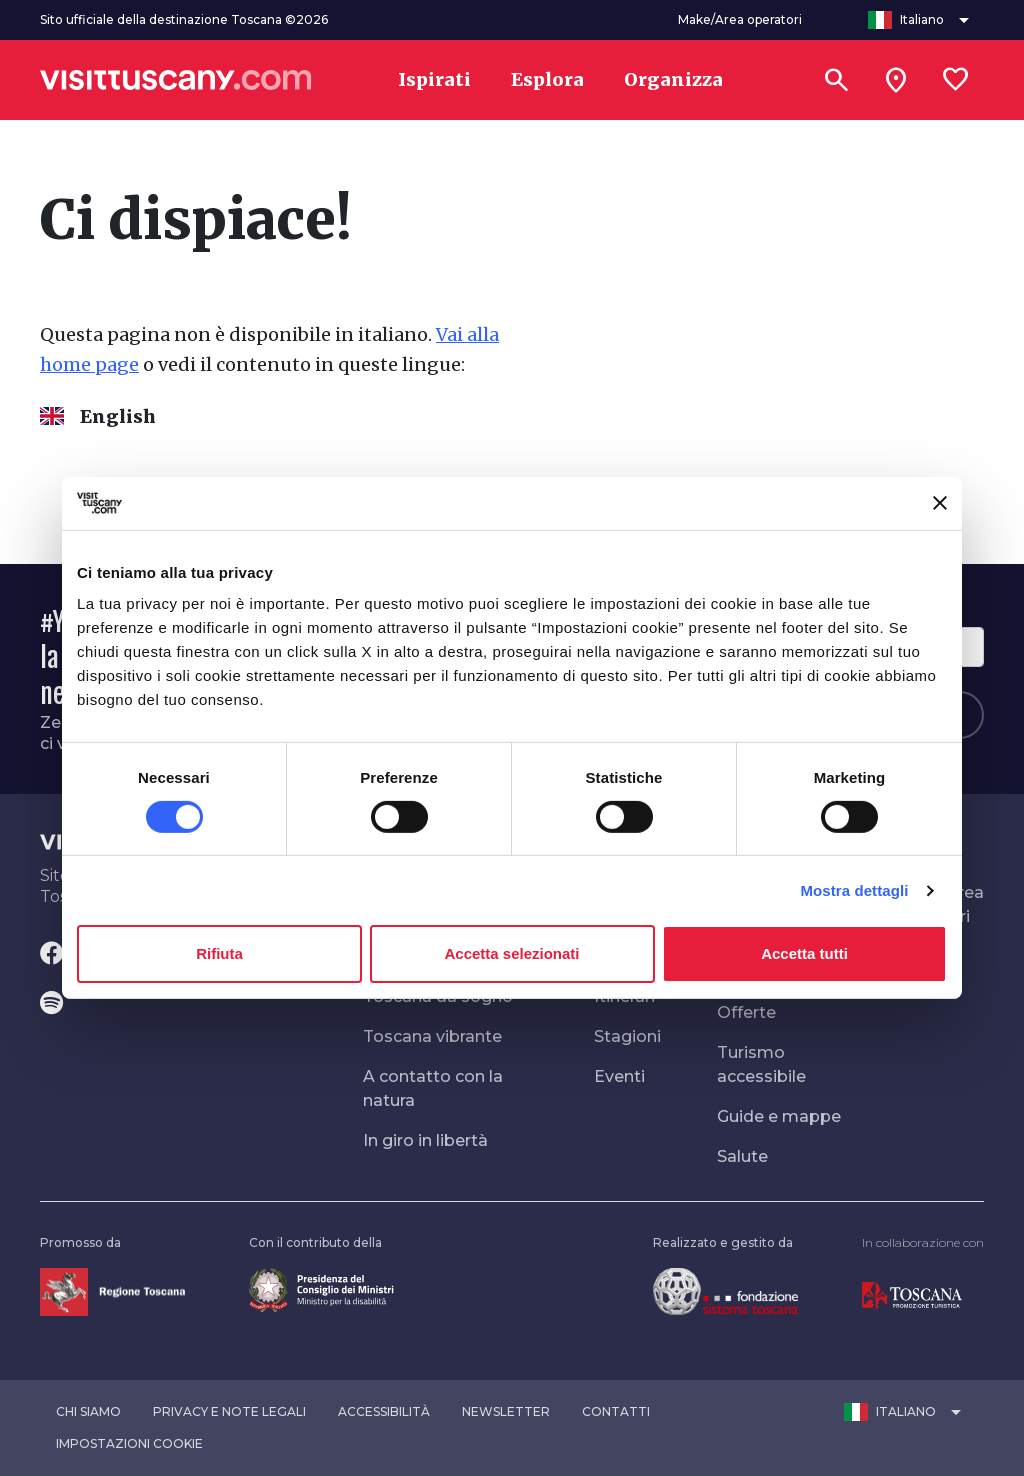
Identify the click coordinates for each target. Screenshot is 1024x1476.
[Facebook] (52, 955)
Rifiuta (219, 953)
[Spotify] (51, 1005)
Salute (742, 1156)
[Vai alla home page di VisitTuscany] (176, 80)
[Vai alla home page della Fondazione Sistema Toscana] (725, 1290)
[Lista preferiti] (956, 80)
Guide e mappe (779, 1116)
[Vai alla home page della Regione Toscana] (112, 1290)
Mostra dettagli (854, 890)
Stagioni (627, 1036)
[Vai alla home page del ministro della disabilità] (321, 1288)
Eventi (619, 1076)
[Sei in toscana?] (896, 80)
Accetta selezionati (511, 953)
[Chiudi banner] (940, 503)
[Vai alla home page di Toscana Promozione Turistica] (912, 1294)
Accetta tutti (804, 953)
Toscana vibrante (432, 1036)
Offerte (746, 1012)
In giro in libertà (425, 1140)
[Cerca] (836, 80)
